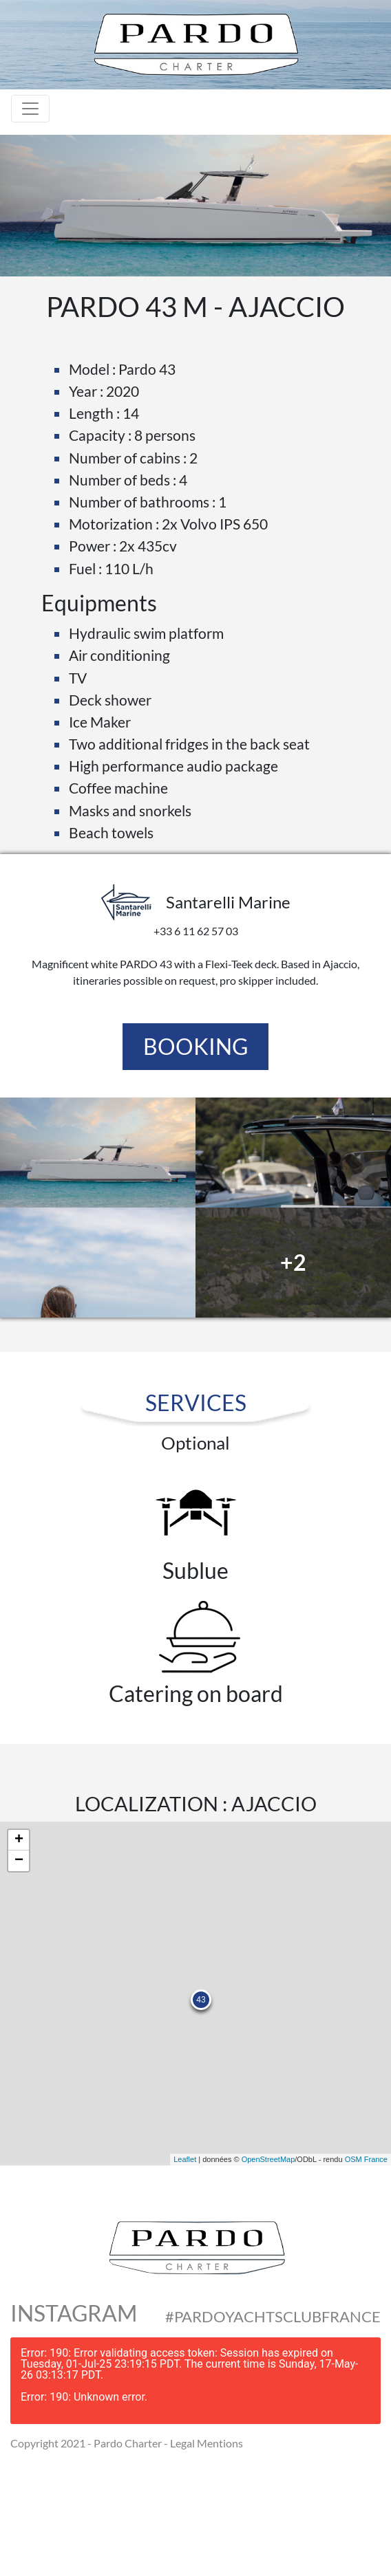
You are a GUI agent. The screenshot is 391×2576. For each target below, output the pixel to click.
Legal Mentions (206, 2442)
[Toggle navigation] (30, 108)
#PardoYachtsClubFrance (273, 2317)
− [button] (18, 1861)
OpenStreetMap (268, 2159)
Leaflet (184, 2159)
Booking (195, 1046)
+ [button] (18, 1840)
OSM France (366, 2159)
